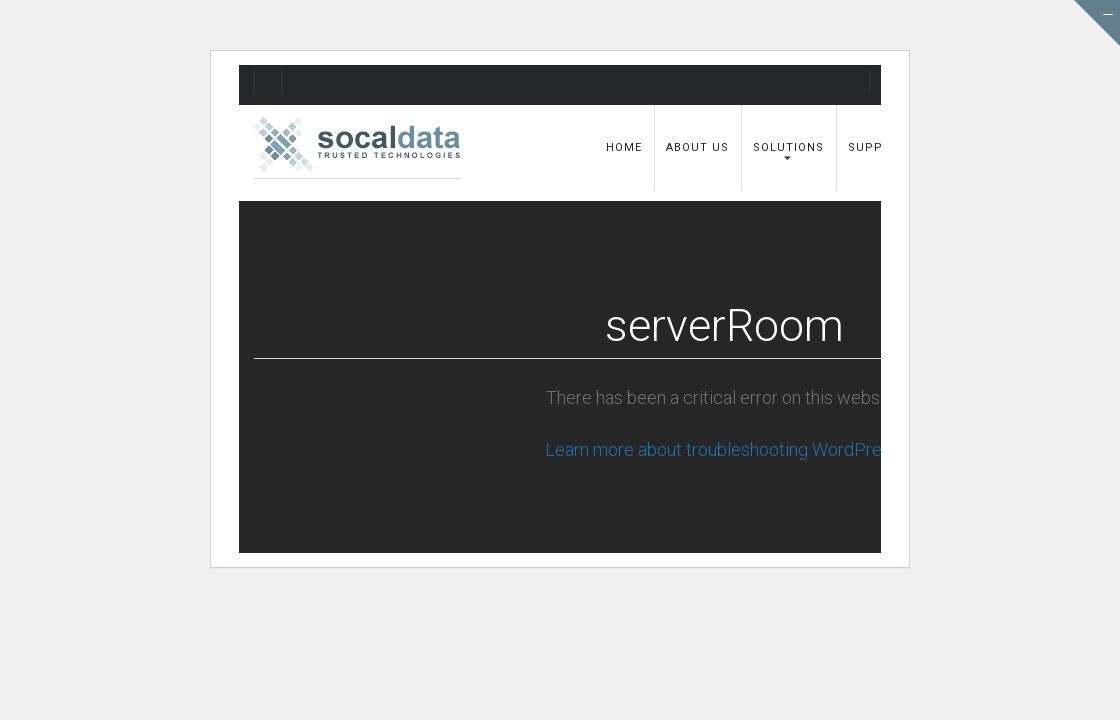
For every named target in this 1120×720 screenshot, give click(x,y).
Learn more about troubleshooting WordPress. (724, 449)
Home (624, 147)
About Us (697, 147)
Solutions (788, 147)
